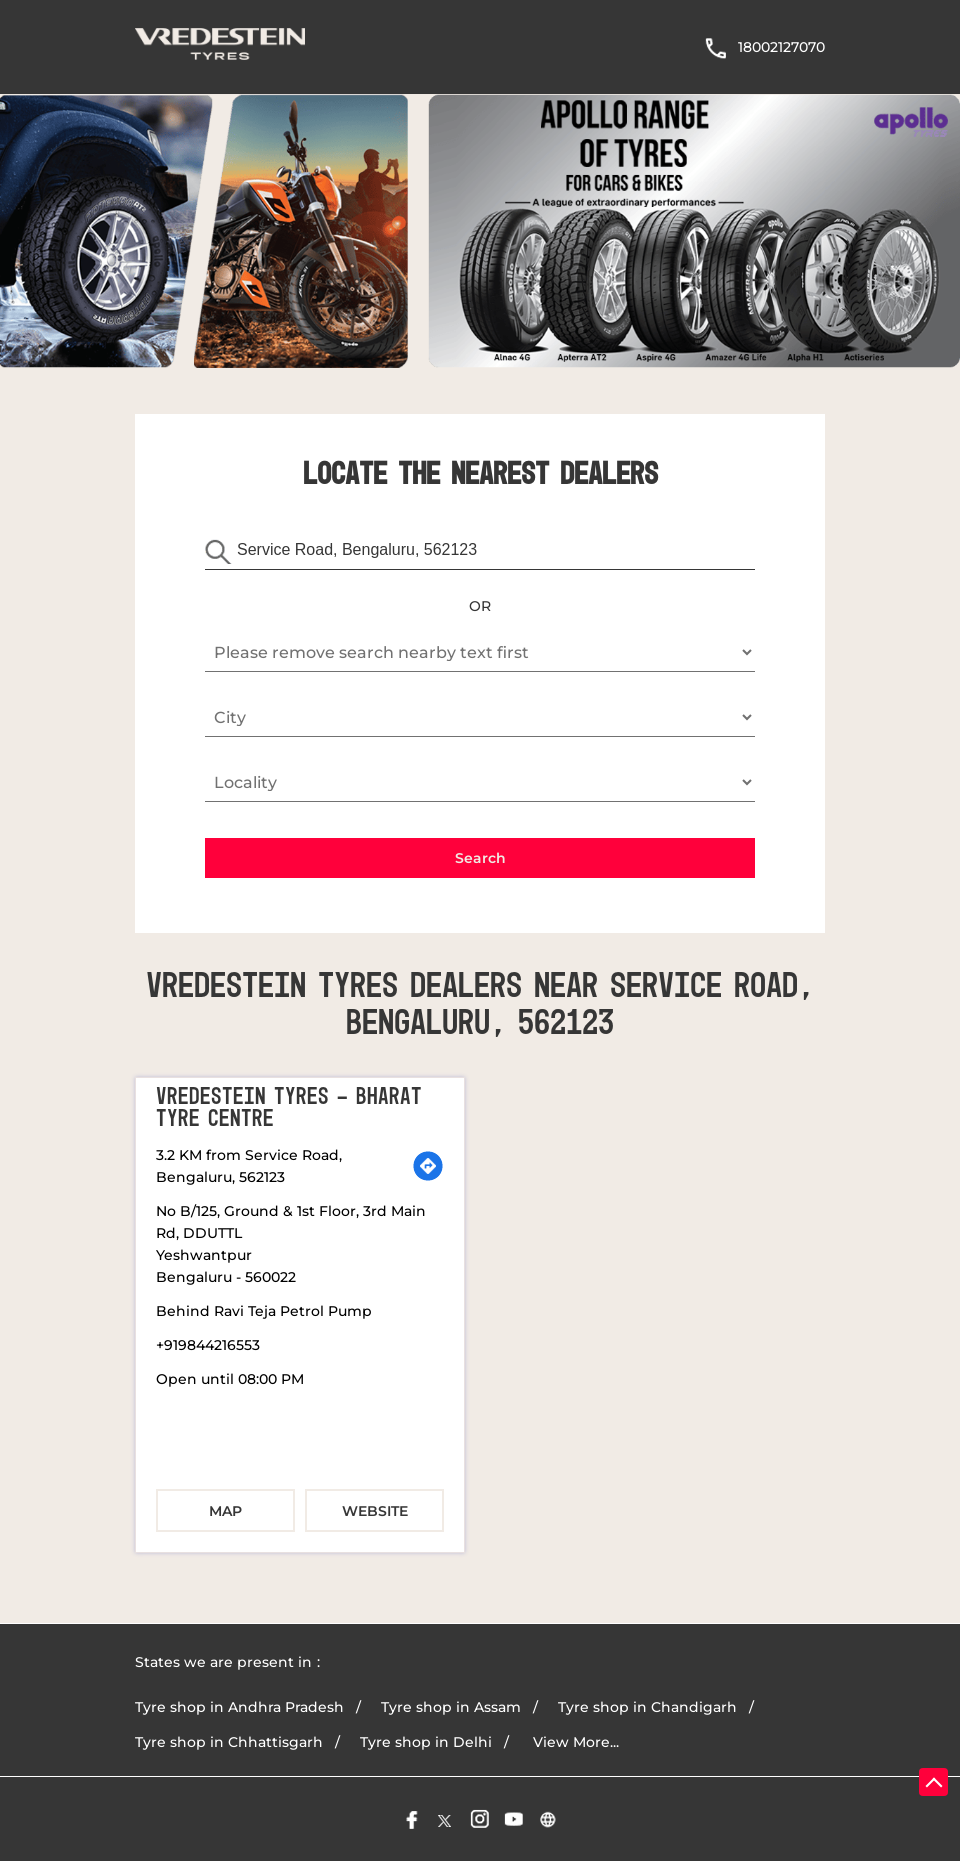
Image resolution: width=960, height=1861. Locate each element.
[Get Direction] (428, 1166)
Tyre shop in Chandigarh (647, 1707)
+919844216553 (208, 1345)
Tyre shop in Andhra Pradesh (239, 1707)
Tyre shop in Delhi (426, 1742)
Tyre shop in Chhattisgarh (229, 1742)
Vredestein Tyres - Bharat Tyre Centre (289, 1108)
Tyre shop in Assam (451, 1707)
